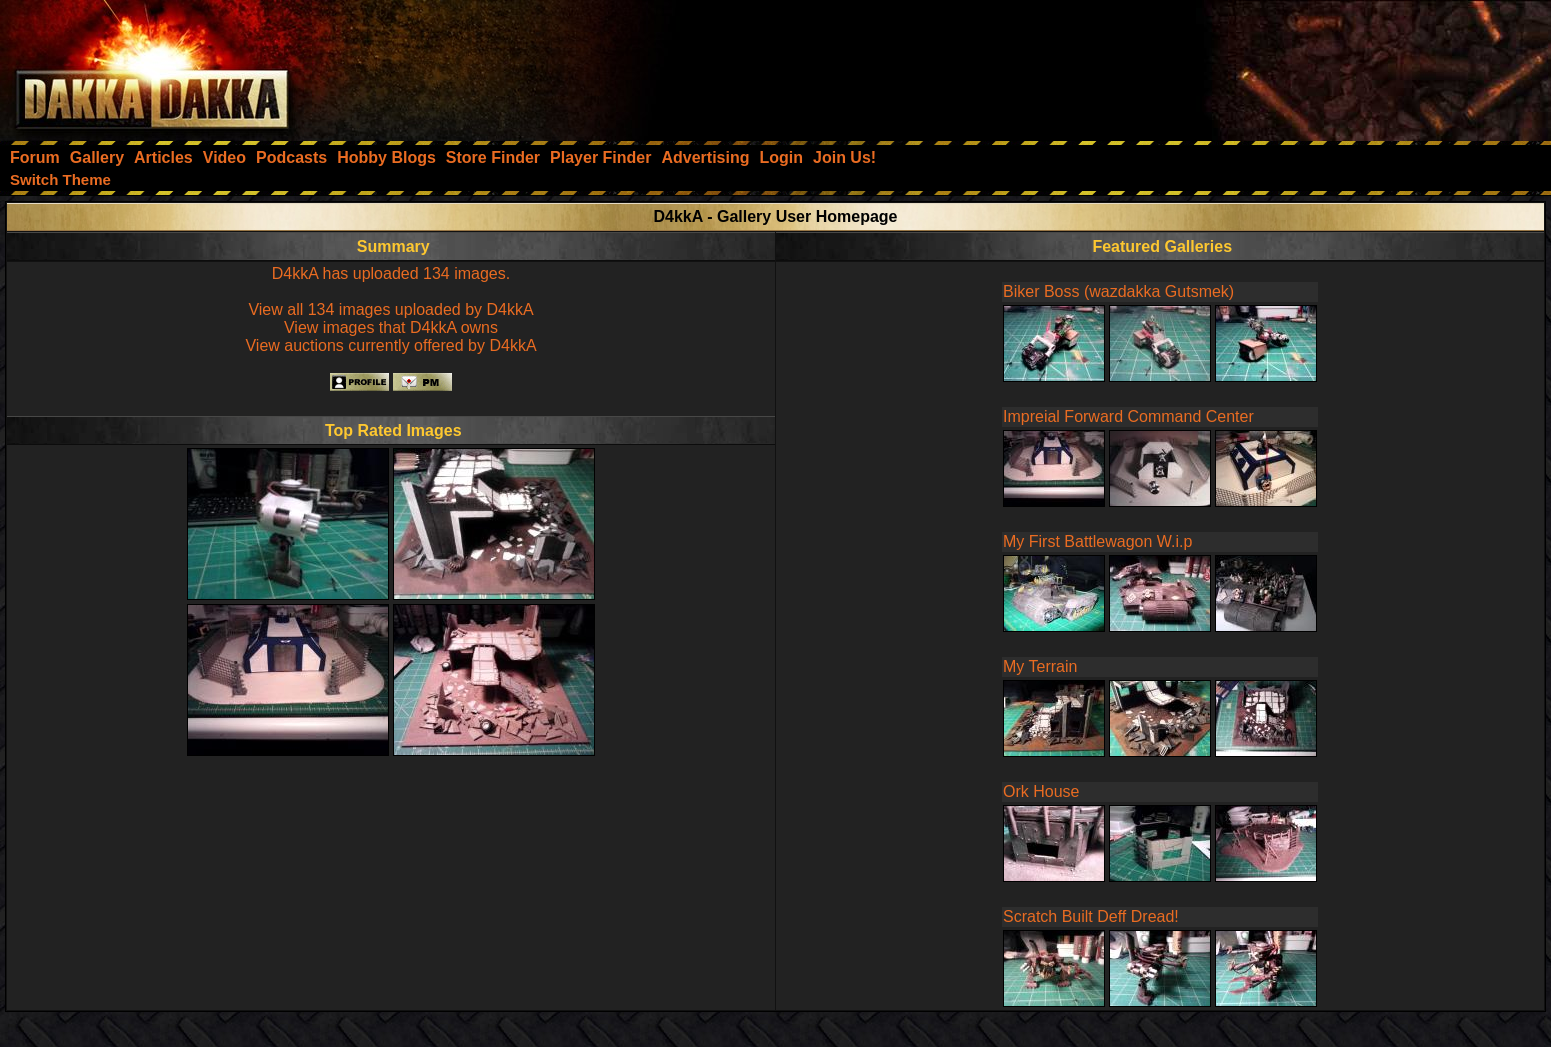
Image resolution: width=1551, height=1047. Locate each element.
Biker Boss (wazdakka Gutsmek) (1118, 291)
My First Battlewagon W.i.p (1097, 541)
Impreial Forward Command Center (1128, 416)
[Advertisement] (1282, 65)
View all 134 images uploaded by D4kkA (390, 309)
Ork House (1041, 791)
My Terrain (1040, 666)
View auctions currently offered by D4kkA (390, 345)
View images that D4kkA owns (391, 327)
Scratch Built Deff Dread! (1091, 916)
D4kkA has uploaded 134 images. (391, 273)
